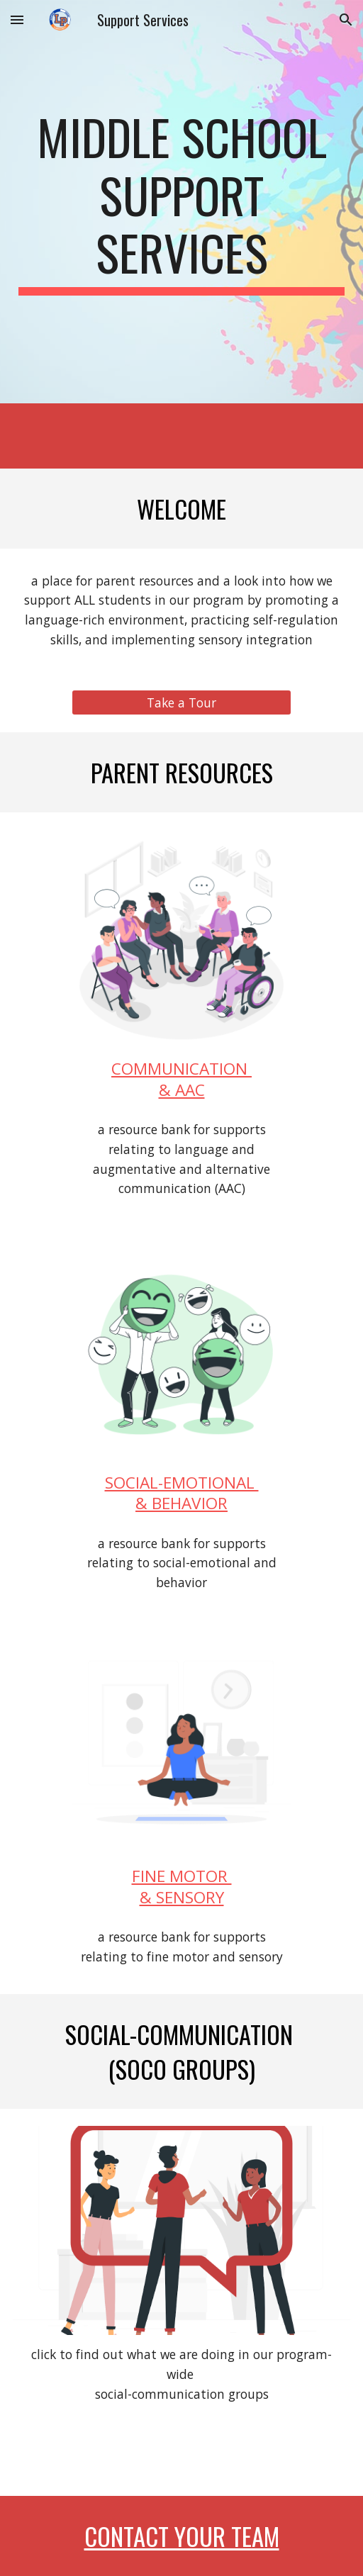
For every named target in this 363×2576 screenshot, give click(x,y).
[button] (17, 19)
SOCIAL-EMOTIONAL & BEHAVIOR (182, 1493)
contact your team (181, 2536)
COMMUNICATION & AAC (181, 1079)
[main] (182, 201)
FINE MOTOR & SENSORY (182, 1886)
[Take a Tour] (181, 702)
